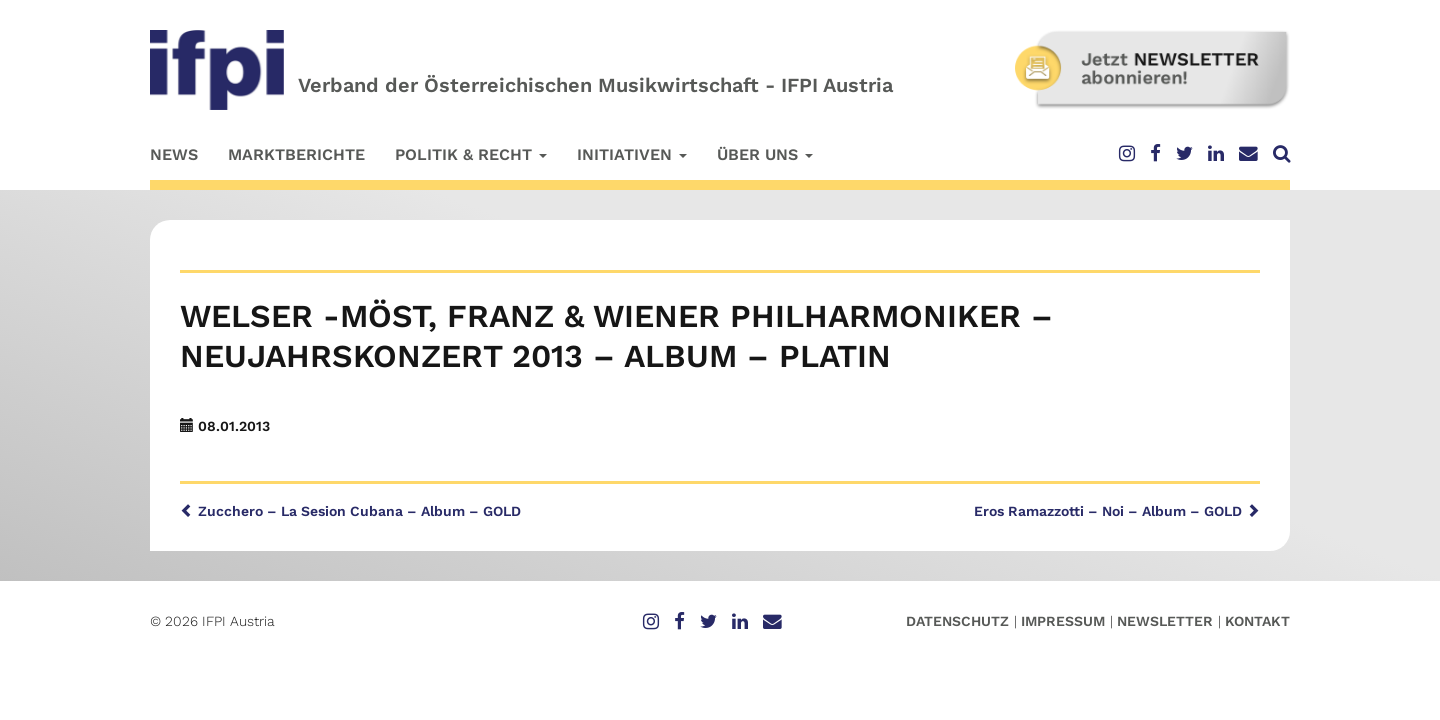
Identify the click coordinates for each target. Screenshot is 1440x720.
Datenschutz (957, 621)
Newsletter (1165, 621)
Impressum (1063, 621)
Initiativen (632, 154)
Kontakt (1257, 621)
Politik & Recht (471, 154)
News (174, 154)
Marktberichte (296, 154)
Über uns (765, 154)
